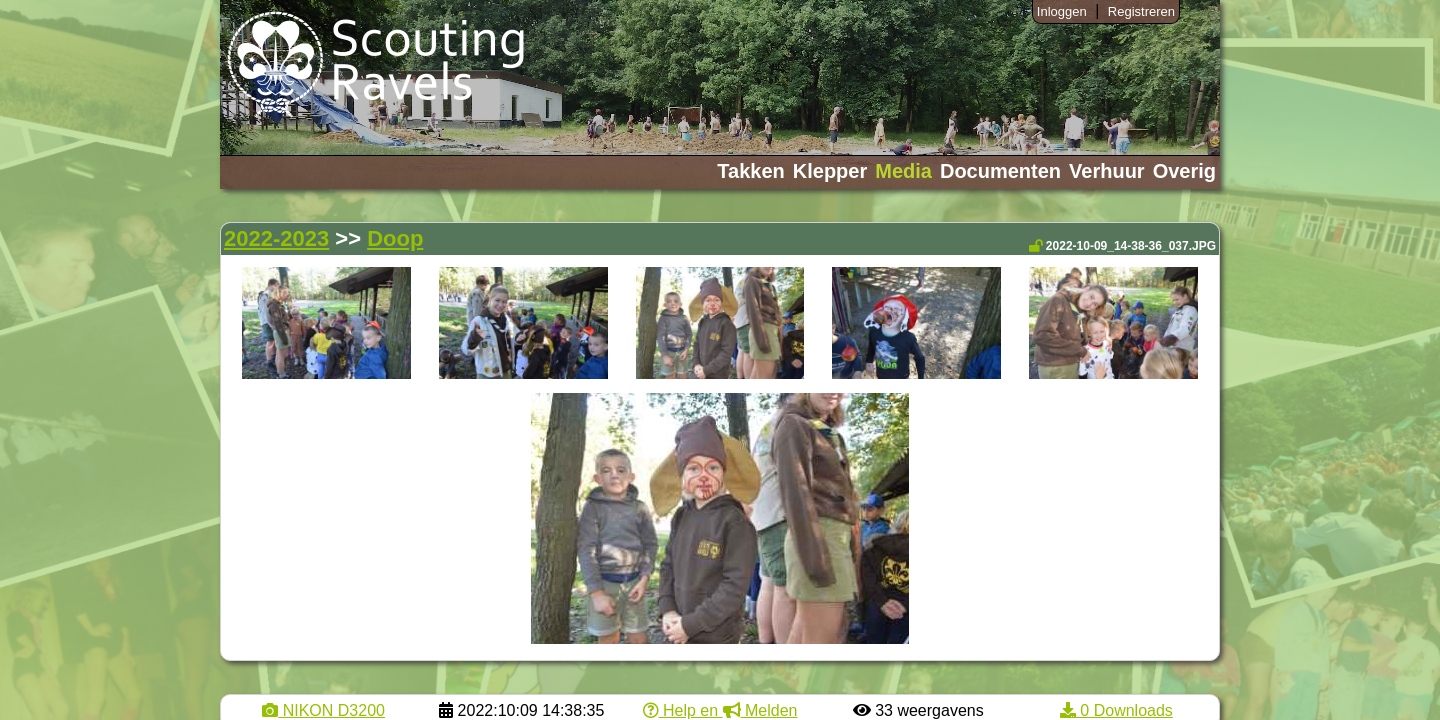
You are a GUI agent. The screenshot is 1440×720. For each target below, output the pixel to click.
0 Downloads (1116, 710)
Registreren (1141, 11)
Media (903, 171)
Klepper (830, 171)
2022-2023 (276, 238)
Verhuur (1107, 171)
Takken (750, 171)
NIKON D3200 (323, 710)
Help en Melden (720, 710)
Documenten (1000, 171)
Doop (395, 238)
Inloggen (1062, 11)
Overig (1184, 171)
